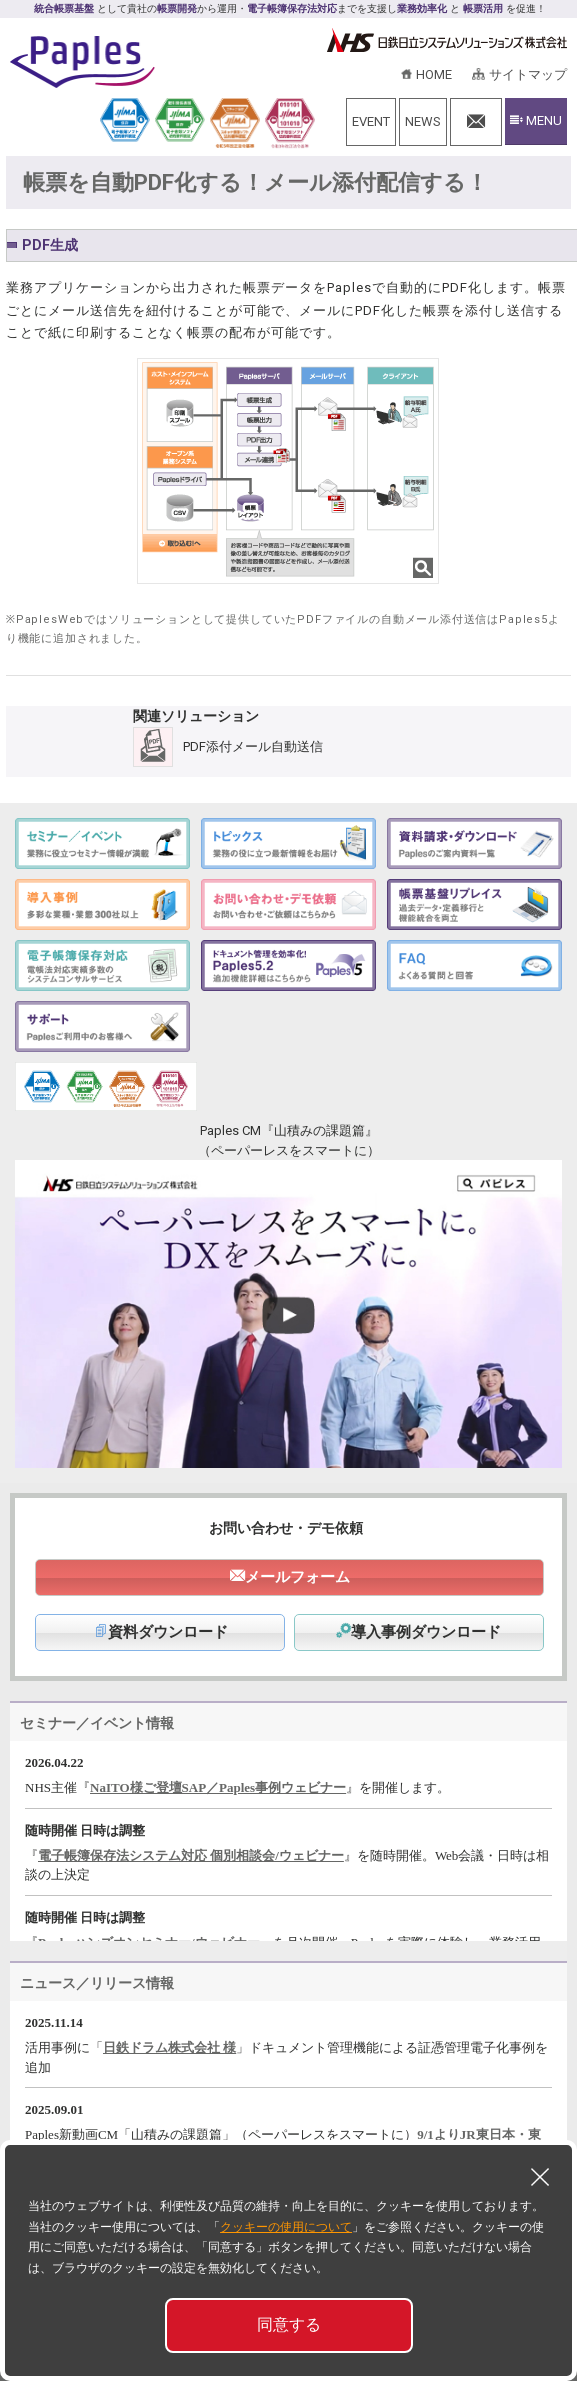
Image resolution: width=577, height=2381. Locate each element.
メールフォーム (297, 1577)
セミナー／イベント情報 (97, 1723)
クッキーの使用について (286, 2227)
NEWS (423, 121)
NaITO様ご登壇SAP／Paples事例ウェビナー (218, 1787)
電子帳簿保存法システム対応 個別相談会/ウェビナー (191, 1855)
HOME (434, 74)
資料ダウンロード (160, 1632)
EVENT (371, 121)
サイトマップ (528, 74)
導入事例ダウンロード (418, 1632)
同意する (289, 2324)
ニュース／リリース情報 (97, 1983)
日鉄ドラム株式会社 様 (169, 2047)
